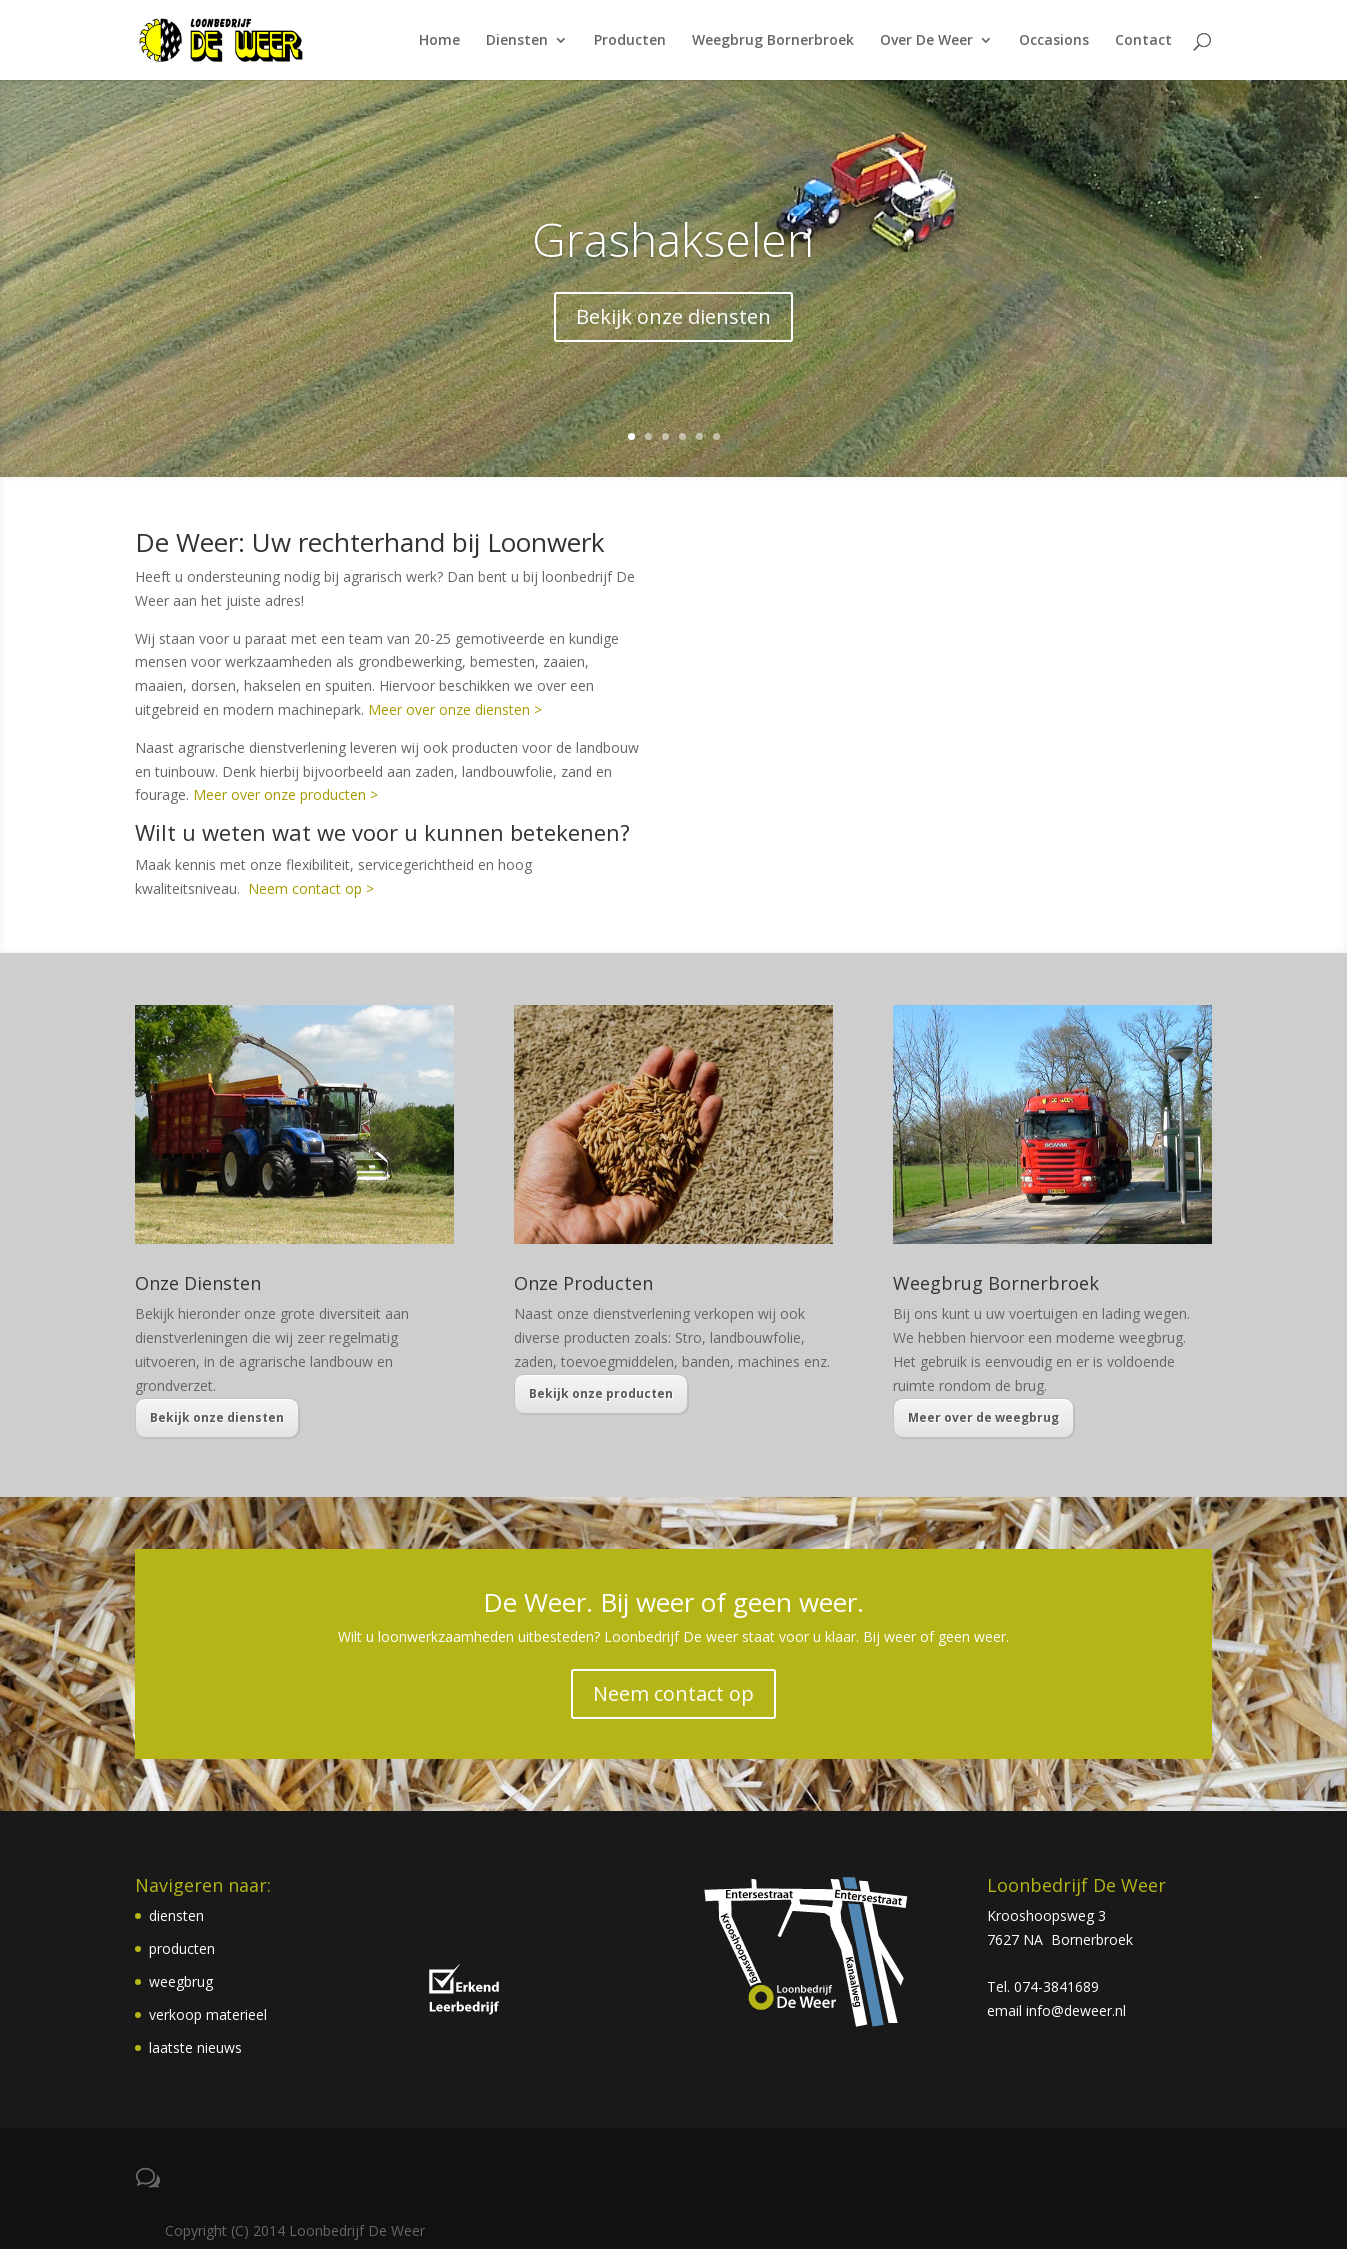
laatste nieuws (195, 2047)
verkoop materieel (208, 2014)
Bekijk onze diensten (673, 316)
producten (182, 1948)
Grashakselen (673, 239)
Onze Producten (583, 1283)
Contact (1143, 41)
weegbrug (181, 1981)
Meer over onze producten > (285, 794)
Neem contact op (673, 1693)
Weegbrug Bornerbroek (773, 41)
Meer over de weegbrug (983, 1417)
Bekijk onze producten (601, 1393)
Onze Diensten (198, 1283)
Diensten (517, 41)
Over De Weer (926, 41)
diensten (176, 1915)
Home (439, 41)
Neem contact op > (311, 888)
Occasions (1054, 41)
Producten (630, 41)
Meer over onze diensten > (455, 709)
